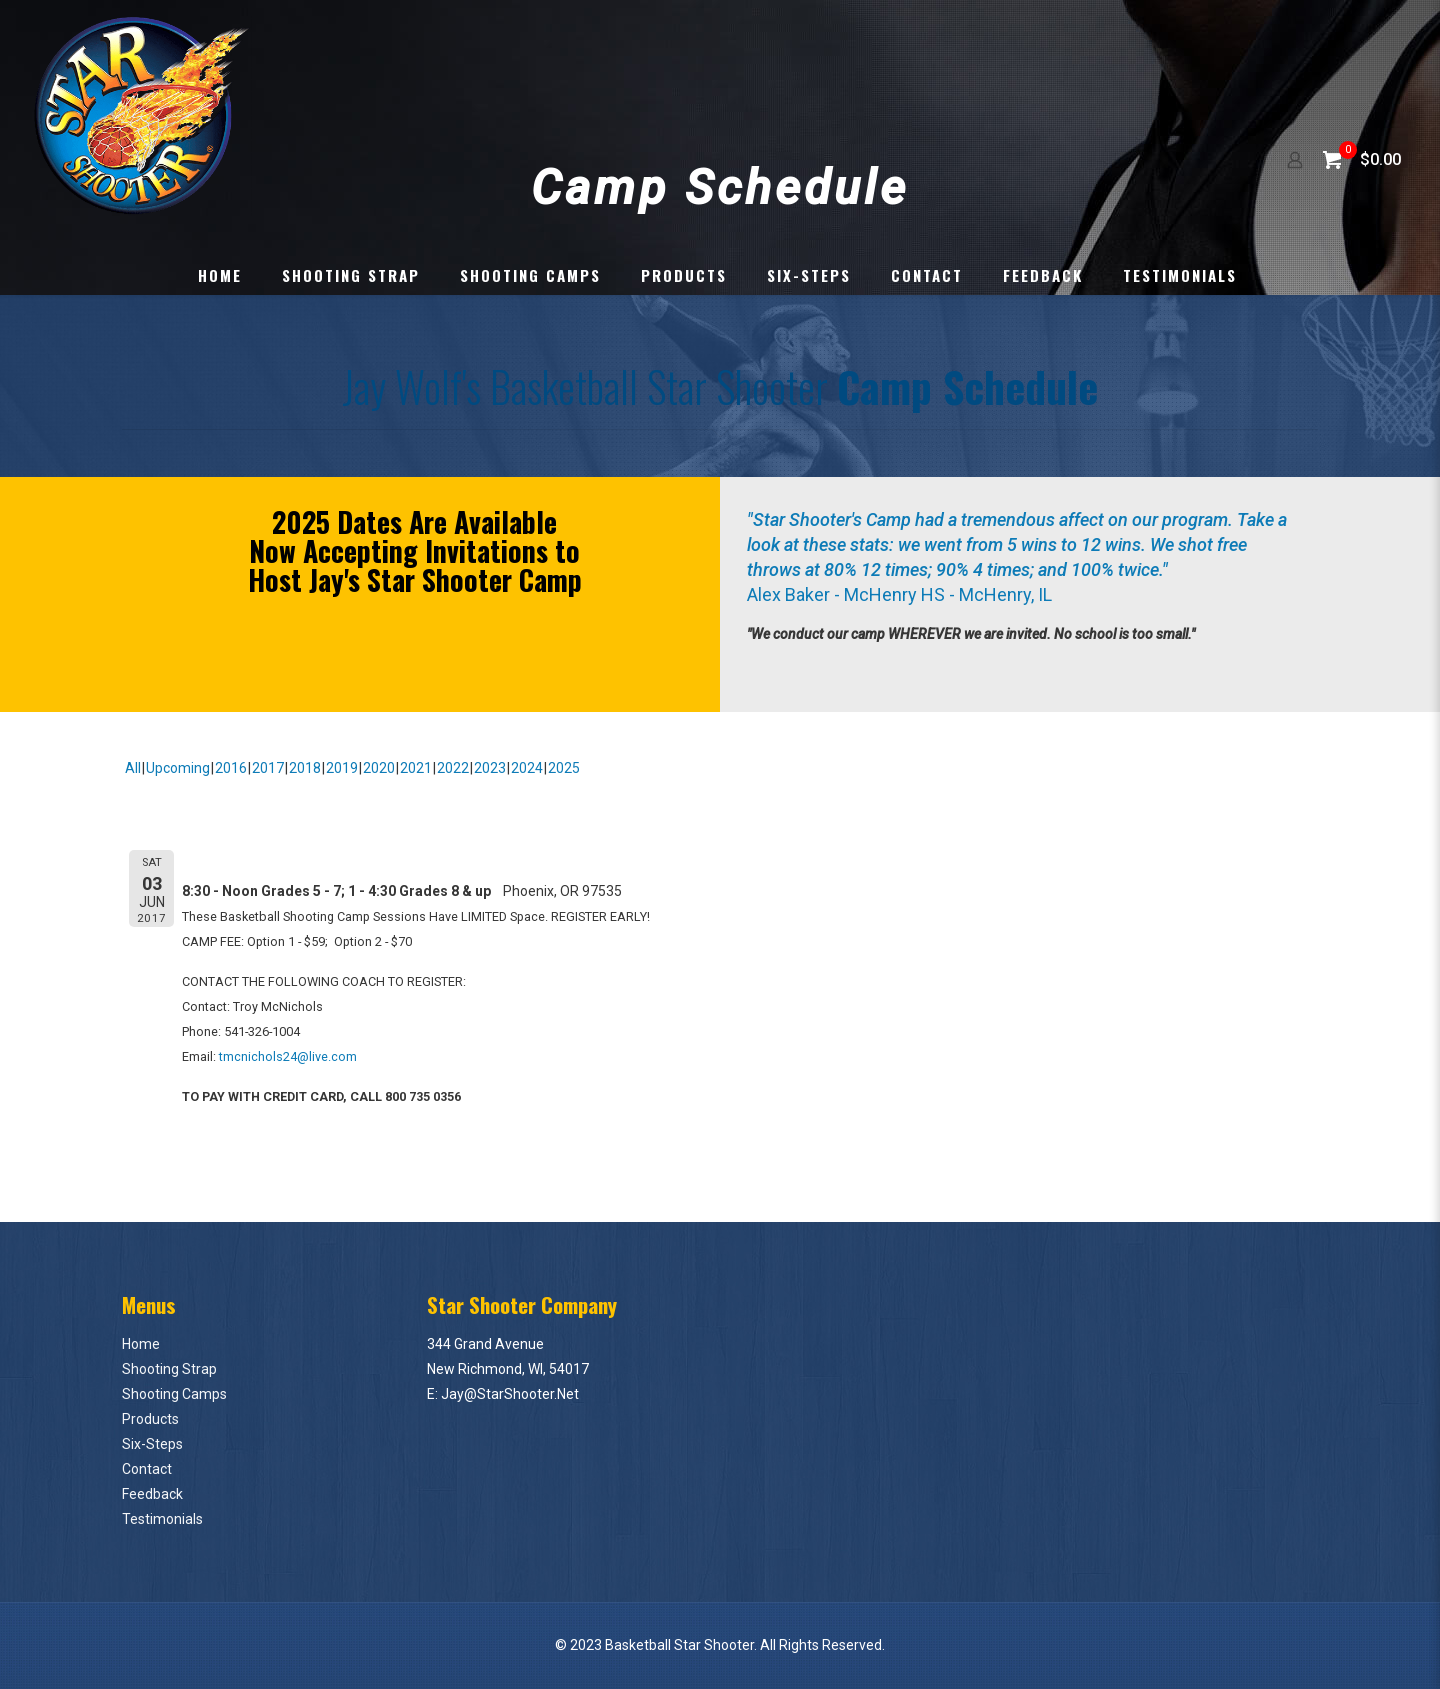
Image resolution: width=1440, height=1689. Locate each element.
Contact (147, 1469)
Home (141, 1344)
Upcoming (178, 768)
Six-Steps (152, 1444)
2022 (453, 768)
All (133, 768)
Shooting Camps (174, 1394)
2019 (342, 768)
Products (150, 1419)
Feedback (152, 1494)
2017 (268, 768)
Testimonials (162, 1519)
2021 (416, 768)
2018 (305, 768)
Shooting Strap (169, 1369)
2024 (527, 768)
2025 (564, 768)
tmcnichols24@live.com (288, 1056)
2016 (231, 768)
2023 (490, 768)
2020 (379, 768)
